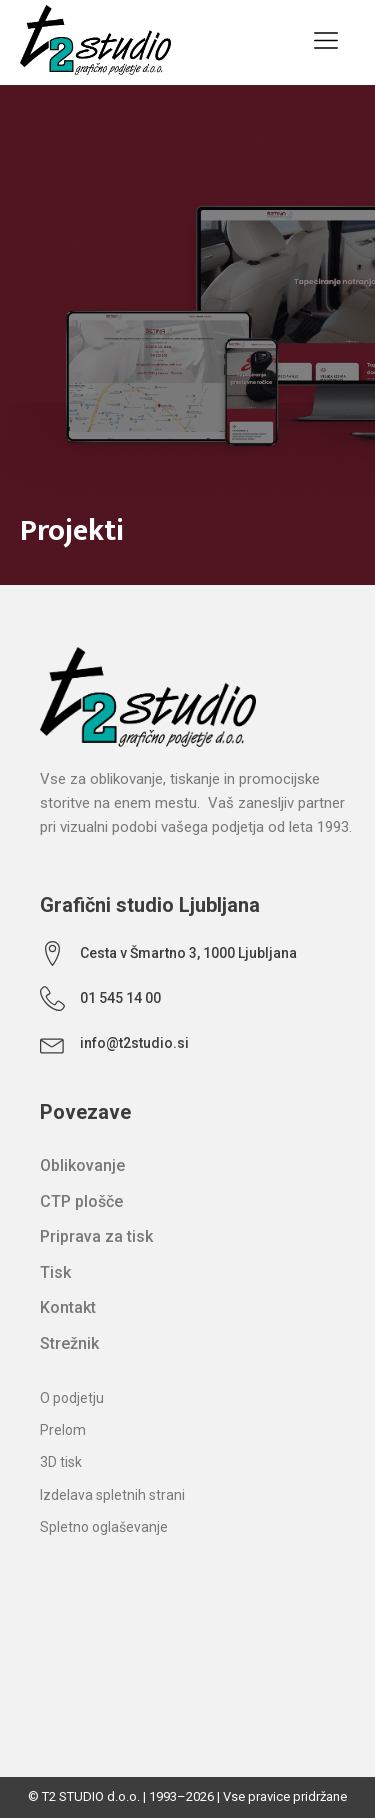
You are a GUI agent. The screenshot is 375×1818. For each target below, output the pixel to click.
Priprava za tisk (96, 1236)
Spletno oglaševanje (104, 1527)
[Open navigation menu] (326, 42)
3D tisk (61, 1462)
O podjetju (72, 1398)
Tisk (55, 1272)
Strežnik (69, 1343)
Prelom (63, 1430)
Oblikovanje (82, 1165)
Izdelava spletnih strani (112, 1495)
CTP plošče (81, 1201)
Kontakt (68, 1307)
